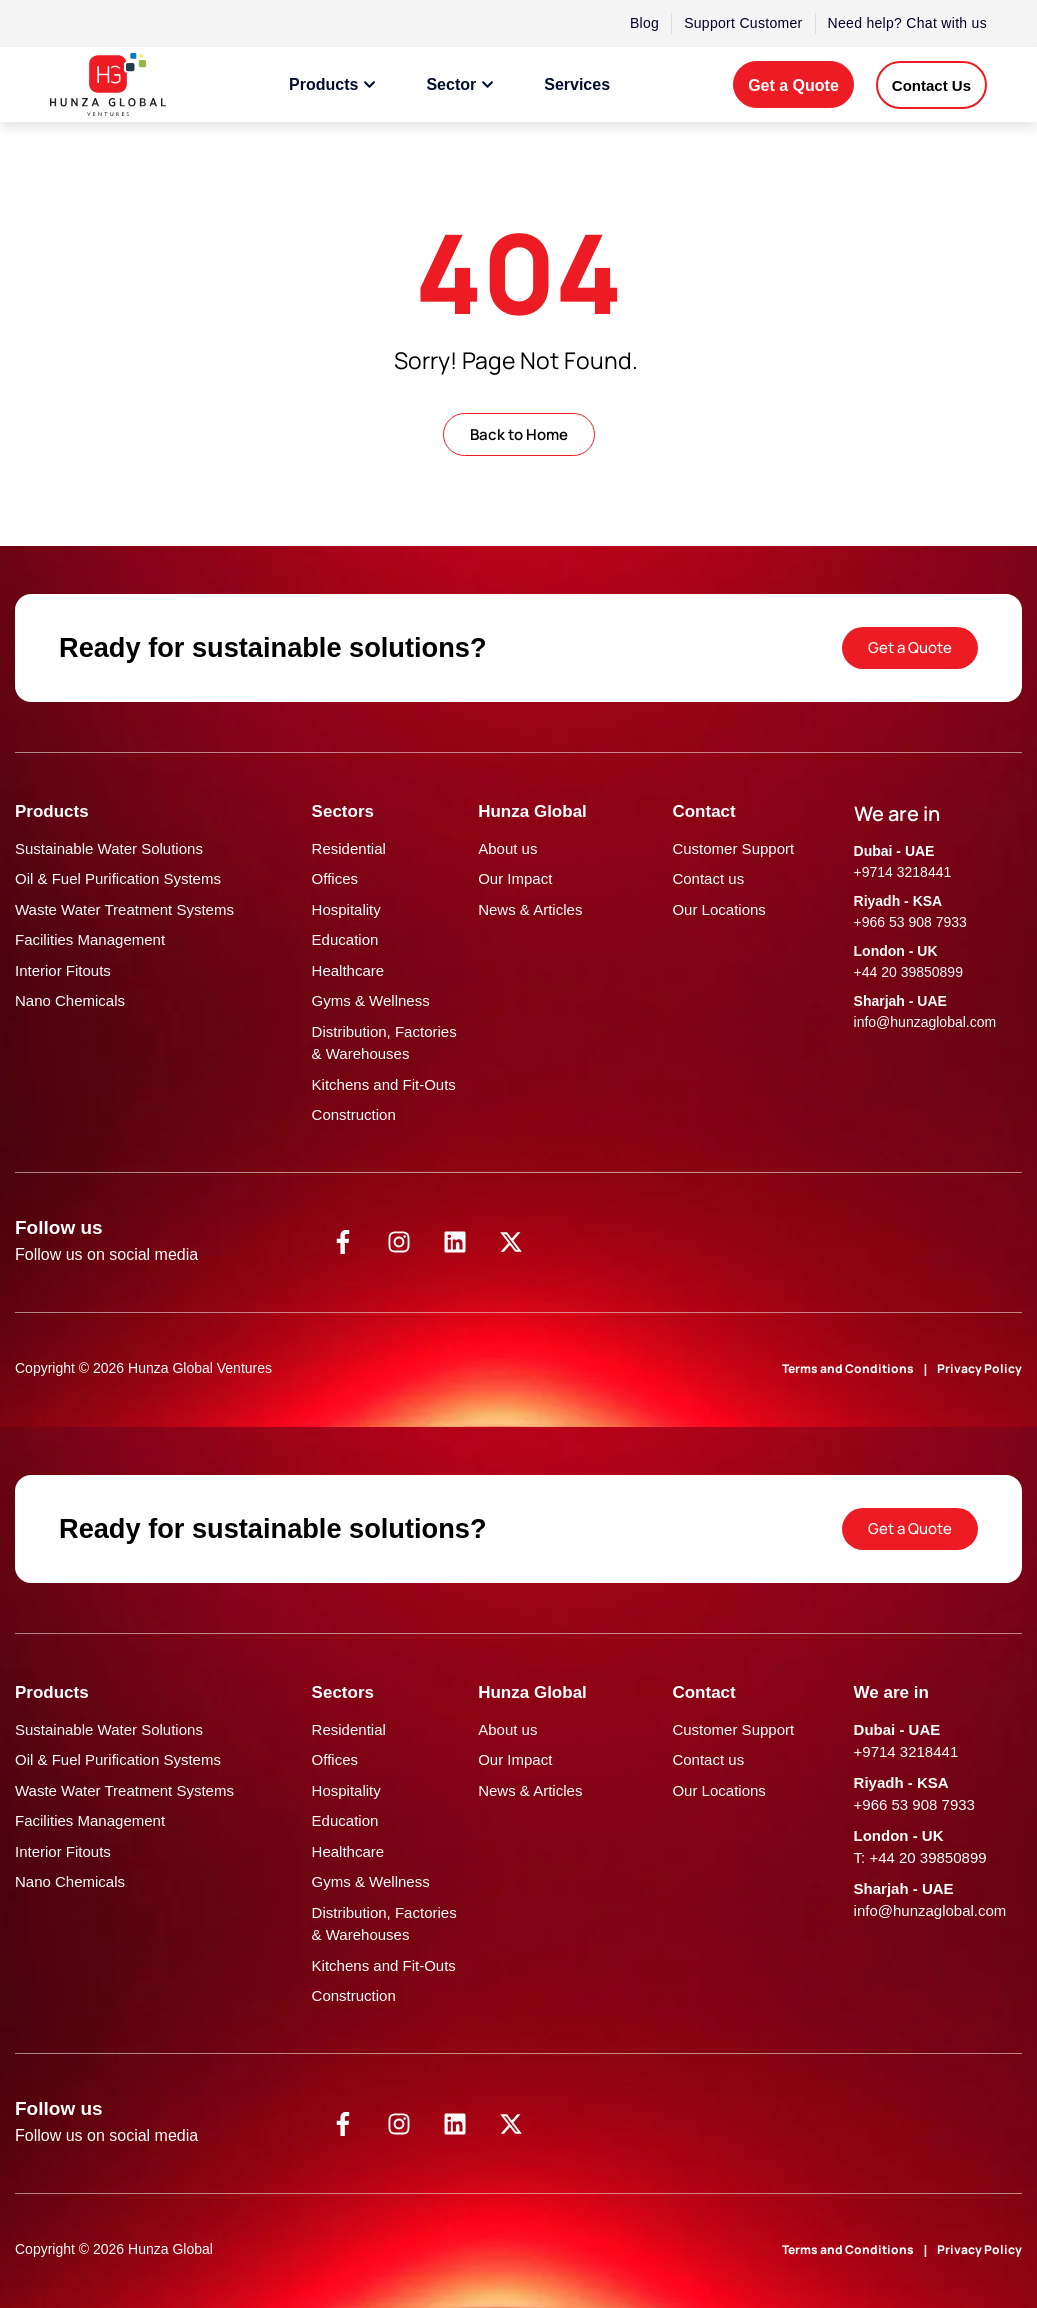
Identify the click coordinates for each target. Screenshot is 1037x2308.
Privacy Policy (979, 1368)
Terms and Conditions (848, 1368)
